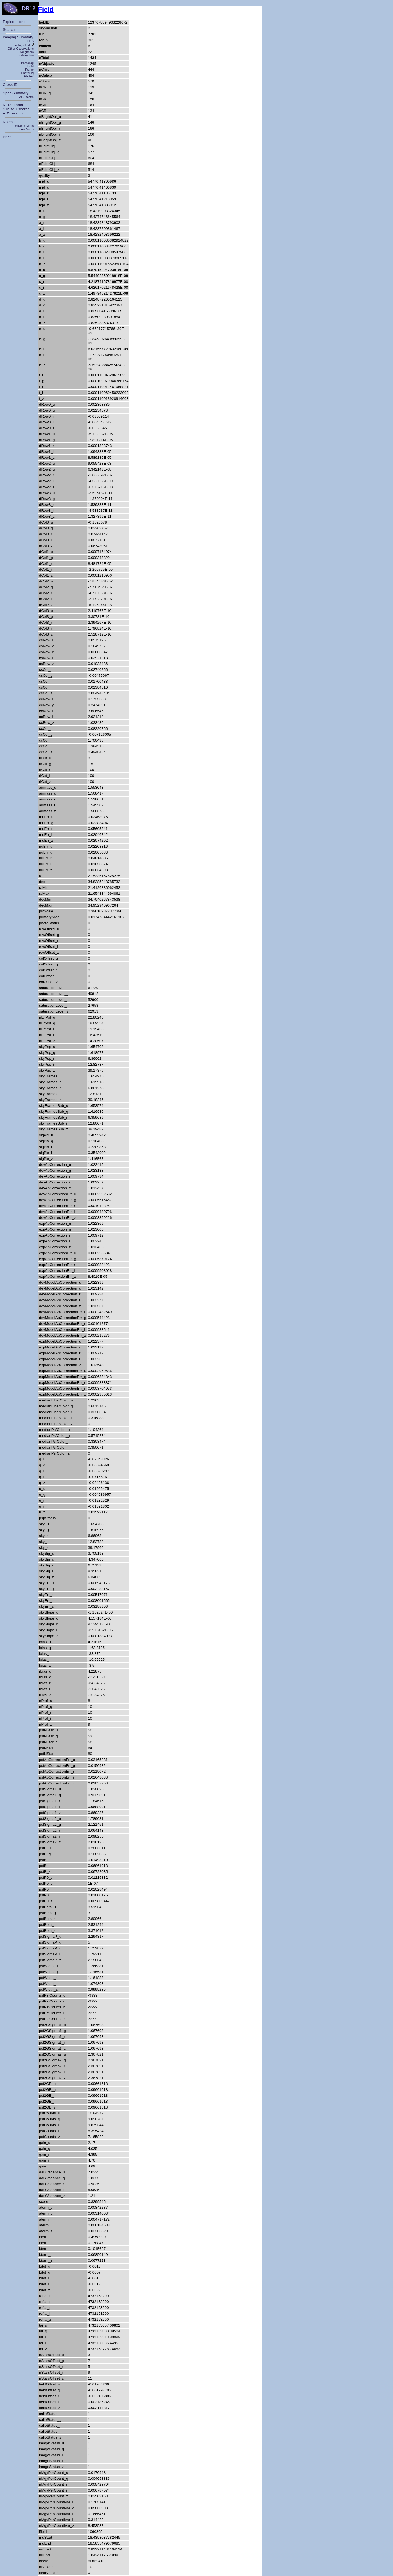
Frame (29, 69)
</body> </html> (2, 15)
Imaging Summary (18, 37)
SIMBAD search (16, 109)
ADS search (13, 113)
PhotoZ (29, 76)
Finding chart (23, 45)
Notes (8, 122)
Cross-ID (10, 84)
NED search (13, 105)
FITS (30, 41)
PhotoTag (27, 63)
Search (9, 29)
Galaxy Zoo (26, 55)
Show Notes (26, 129)
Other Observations (21, 48)
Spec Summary (15, 93)
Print (6, 137)
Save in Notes (24, 125)
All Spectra (26, 96)
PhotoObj (27, 73)
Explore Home (14, 22)
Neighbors (27, 52)
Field (30, 66)
